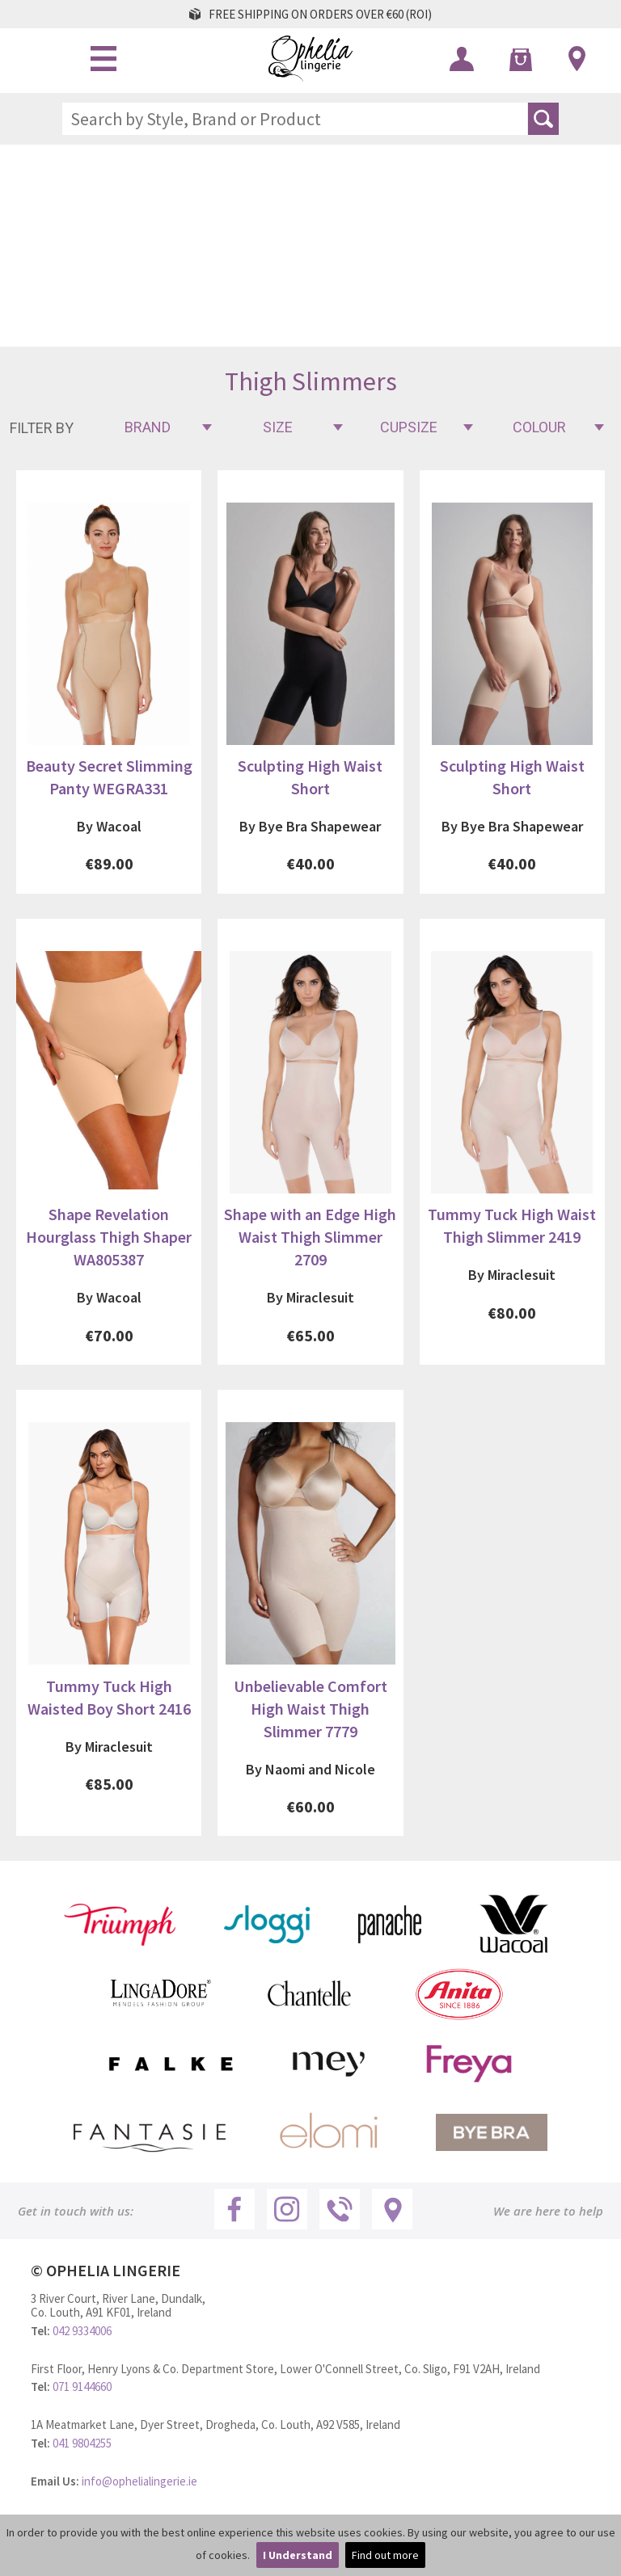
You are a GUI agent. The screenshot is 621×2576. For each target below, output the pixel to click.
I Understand (297, 2555)
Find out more (385, 2555)
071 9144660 (82, 2386)
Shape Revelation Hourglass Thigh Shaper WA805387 (109, 1236)
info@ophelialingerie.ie (139, 2481)
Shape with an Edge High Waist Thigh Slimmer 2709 (310, 1236)
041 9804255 (82, 2443)
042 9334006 (82, 2330)
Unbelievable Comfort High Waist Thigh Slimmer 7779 (310, 1708)
